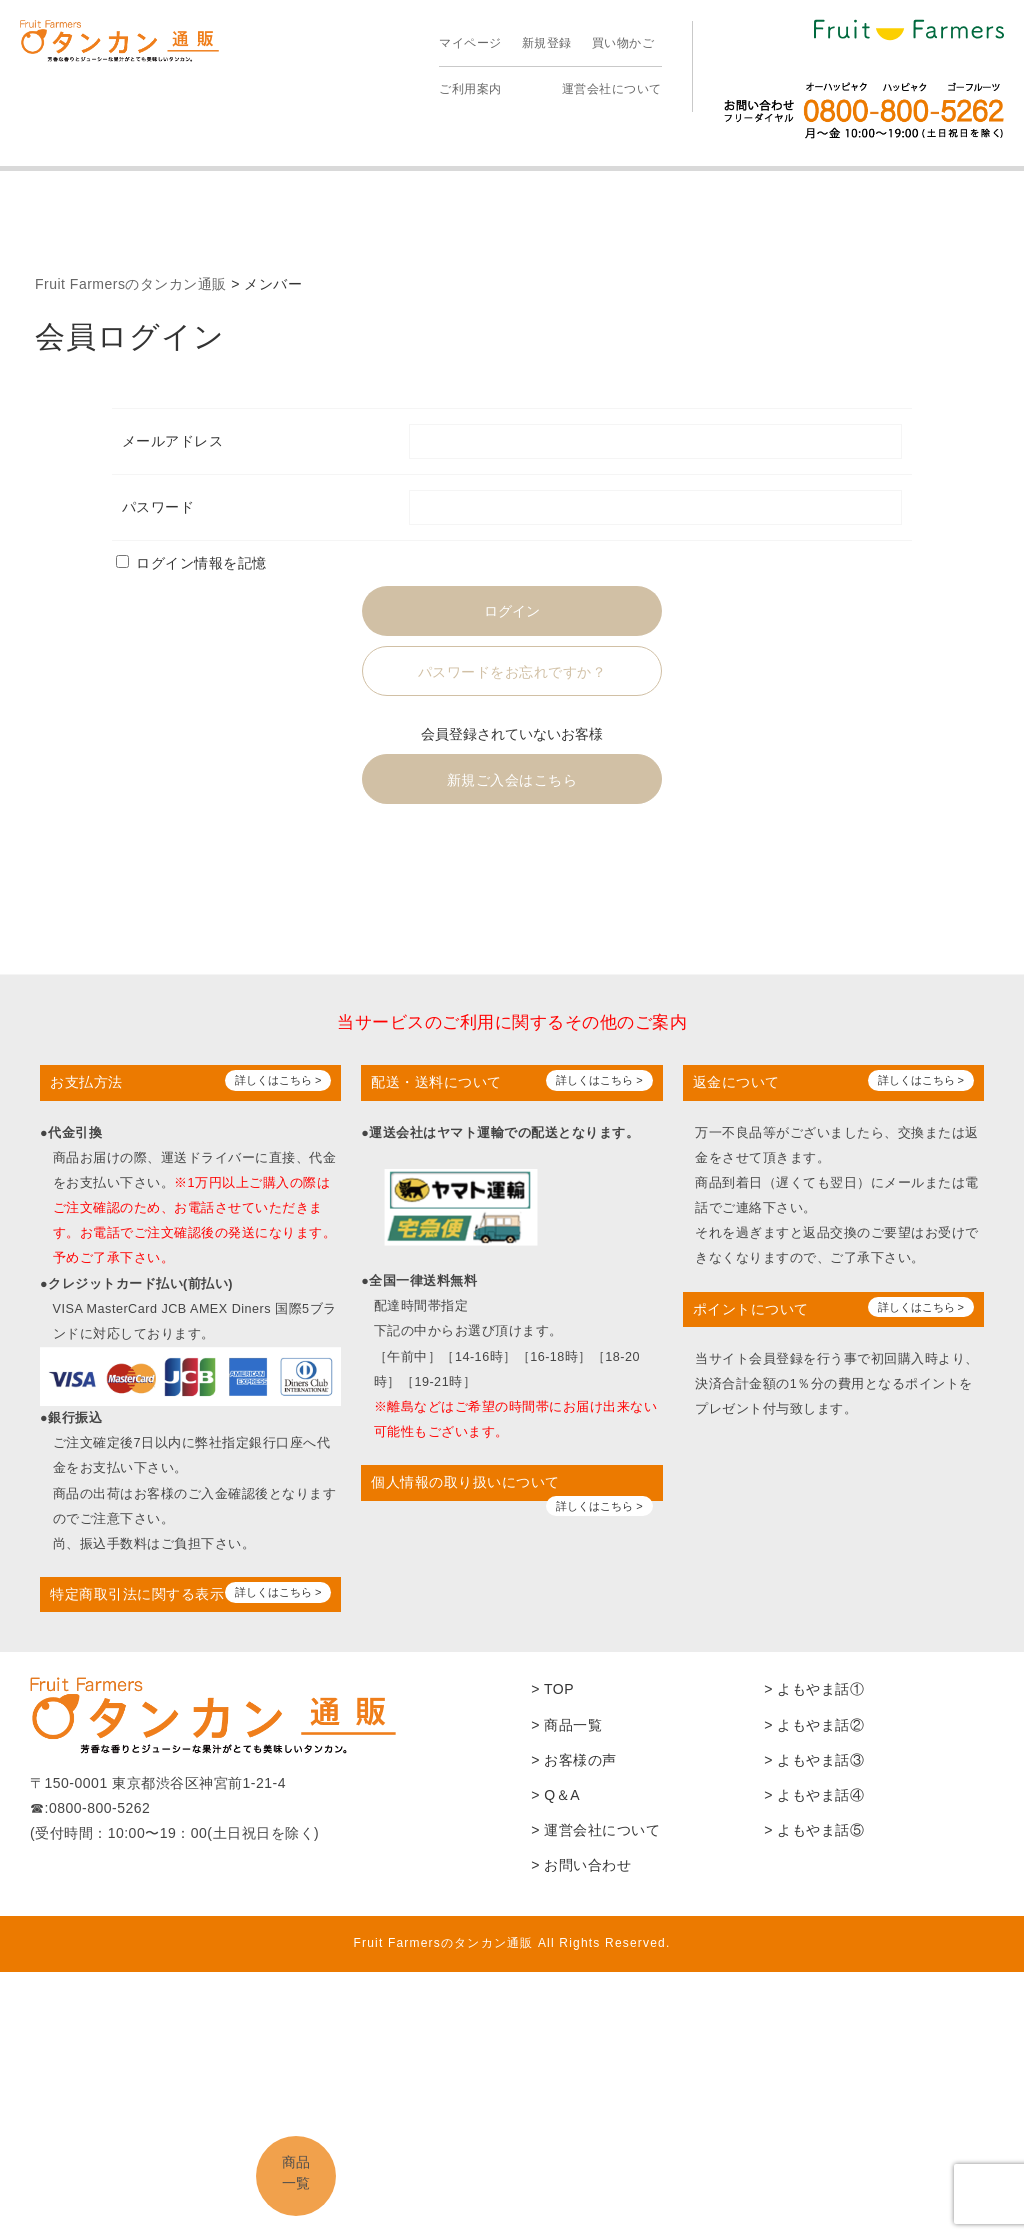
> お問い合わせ (581, 1865)
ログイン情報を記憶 (191, 563)
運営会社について (612, 89)
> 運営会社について (595, 1830)
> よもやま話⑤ (814, 1830)
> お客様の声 (574, 1760)
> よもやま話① (814, 1689)
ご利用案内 (470, 89)
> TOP (552, 1689)
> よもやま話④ (814, 1795)
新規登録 (547, 43)
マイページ (470, 43)
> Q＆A (555, 1795)
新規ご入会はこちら (512, 780)
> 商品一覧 (566, 1725)
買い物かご (623, 43)
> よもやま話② (814, 1725)
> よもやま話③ (814, 1760)
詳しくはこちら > (278, 1080)
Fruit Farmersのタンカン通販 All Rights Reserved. (511, 1943)
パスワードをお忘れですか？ (512, 672)
